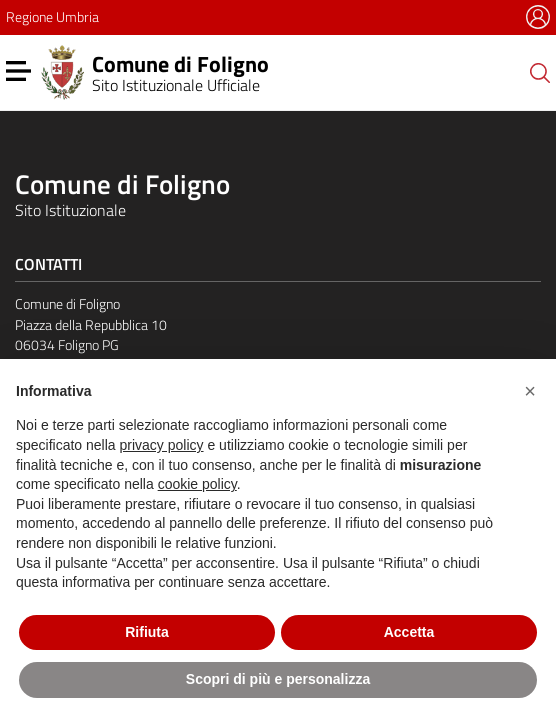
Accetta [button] (409, 632)
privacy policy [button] (162, 445)
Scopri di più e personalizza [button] (278, 679)
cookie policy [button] (197, 484)
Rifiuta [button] (147, 632)
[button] (530, 391)
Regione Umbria (52, 16)
